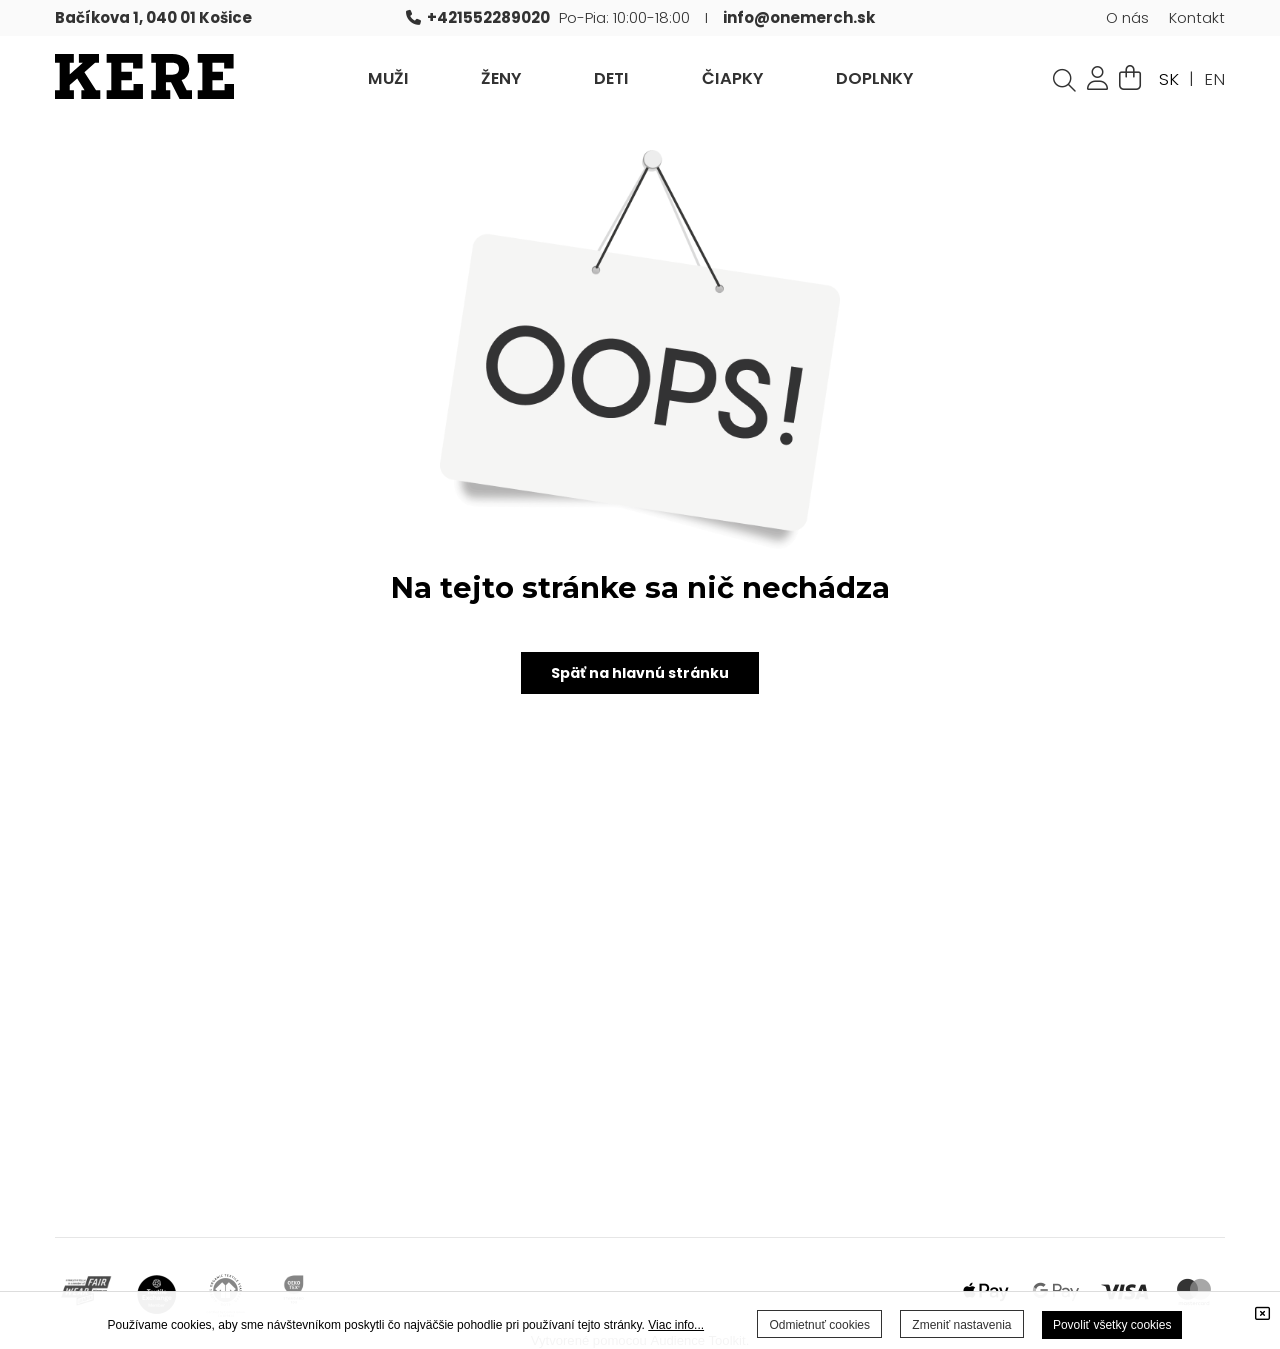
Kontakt (1197, 17)
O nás (1127, 17)
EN (1214, 79)
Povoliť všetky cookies (1112, 1325)
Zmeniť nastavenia (961, 1325)
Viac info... (676, 1325)
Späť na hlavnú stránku (640, 673)
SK (1169, 79)
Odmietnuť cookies (819, 1325)
